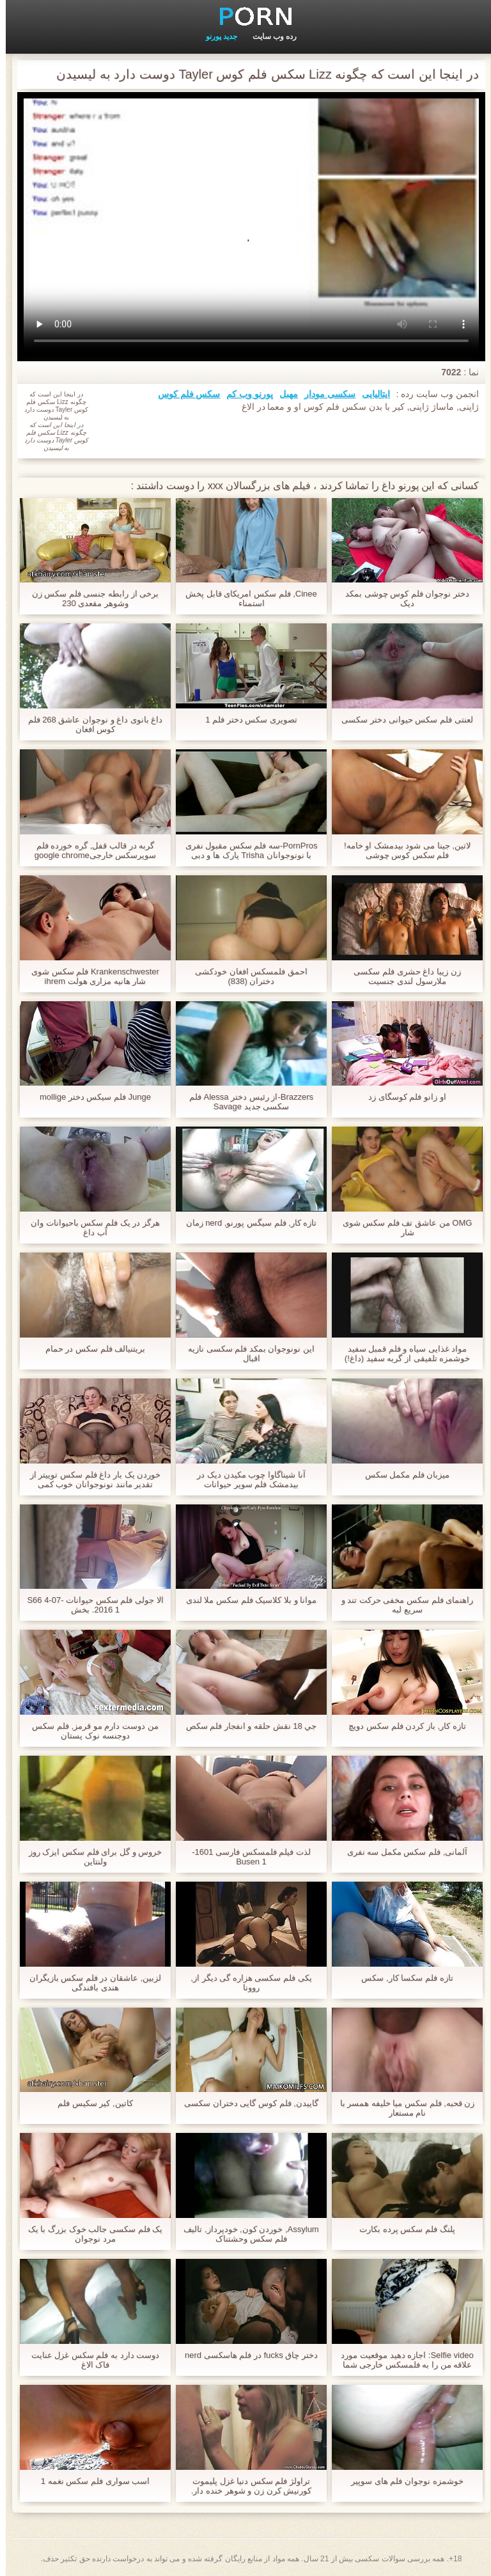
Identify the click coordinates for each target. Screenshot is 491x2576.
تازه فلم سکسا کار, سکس (401, 1978)
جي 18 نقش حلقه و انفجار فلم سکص (245, 1726)
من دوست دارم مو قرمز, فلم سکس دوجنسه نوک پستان (89, 1730)
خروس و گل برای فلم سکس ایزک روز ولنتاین (89, 1856)
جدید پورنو (215, 36)
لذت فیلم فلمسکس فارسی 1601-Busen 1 (245, 1856)
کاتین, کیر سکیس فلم (89, 2103)
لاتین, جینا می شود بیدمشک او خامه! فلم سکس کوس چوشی (401, 850)
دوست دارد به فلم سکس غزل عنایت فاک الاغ (90, 2359)
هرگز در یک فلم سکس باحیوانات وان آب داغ (89, 1227)
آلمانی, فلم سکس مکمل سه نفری (401, 1852)
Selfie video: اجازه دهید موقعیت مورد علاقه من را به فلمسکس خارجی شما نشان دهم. (401, 2359)
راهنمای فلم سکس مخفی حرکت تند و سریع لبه (402, 1604)
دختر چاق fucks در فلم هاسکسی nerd (245, 2355)
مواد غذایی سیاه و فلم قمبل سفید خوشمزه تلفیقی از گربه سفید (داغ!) (401, 1353)
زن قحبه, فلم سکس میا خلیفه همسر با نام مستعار (401, 2108)
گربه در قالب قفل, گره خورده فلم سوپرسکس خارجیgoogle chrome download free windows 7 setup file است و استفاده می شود (89, 850)
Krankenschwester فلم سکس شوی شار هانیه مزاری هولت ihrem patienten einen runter (89, 976)
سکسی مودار (324, 394)
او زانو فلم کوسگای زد (401, 1097)
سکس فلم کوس (183, 394)
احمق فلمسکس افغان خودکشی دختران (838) (245, 976)
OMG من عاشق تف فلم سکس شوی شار (402, 1227)
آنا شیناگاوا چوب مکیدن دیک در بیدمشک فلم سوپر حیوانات (245, 1479)
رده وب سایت (269, 36)
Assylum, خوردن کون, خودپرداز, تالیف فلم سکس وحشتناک (245, 2234)
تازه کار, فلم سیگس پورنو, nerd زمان (245, 1223)
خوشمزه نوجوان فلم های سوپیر (401, 2481)
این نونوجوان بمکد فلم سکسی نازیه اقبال (245, 1353)
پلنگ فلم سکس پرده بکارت (401, 2229)
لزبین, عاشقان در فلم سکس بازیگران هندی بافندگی (90, 1982)
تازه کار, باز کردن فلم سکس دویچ (401, 1726)
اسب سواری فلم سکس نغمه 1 (89, 2481)
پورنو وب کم (244, 394)
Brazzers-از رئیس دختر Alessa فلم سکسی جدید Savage (245, 1101)
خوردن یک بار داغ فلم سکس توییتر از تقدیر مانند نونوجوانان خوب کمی (89, 1479)
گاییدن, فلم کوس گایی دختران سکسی (245, 2103)
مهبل (283, 394)
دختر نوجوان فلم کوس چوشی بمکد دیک (401, 598)
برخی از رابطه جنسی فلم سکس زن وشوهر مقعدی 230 (89, 598)
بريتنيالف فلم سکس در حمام (89, 1349)
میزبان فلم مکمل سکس (401, 1474)
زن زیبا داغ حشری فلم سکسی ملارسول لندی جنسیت (401, 976)
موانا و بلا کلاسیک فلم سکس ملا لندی (245, 1600)
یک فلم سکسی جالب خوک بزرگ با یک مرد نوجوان (89, 2234)
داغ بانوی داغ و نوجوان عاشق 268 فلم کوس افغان (89, 724)
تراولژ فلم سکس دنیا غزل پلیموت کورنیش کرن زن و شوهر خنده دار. (245, 2485)
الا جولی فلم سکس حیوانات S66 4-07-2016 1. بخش (89, 1604)
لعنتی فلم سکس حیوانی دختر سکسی (401, 719)
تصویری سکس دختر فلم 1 (245, 719)
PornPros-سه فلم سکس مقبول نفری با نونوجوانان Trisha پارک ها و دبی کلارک (246, 850)
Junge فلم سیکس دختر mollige (89, 1097)
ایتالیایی (370, 394)
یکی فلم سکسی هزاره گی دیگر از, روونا (245, 1982)
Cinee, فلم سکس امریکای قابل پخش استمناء (245, 598)
